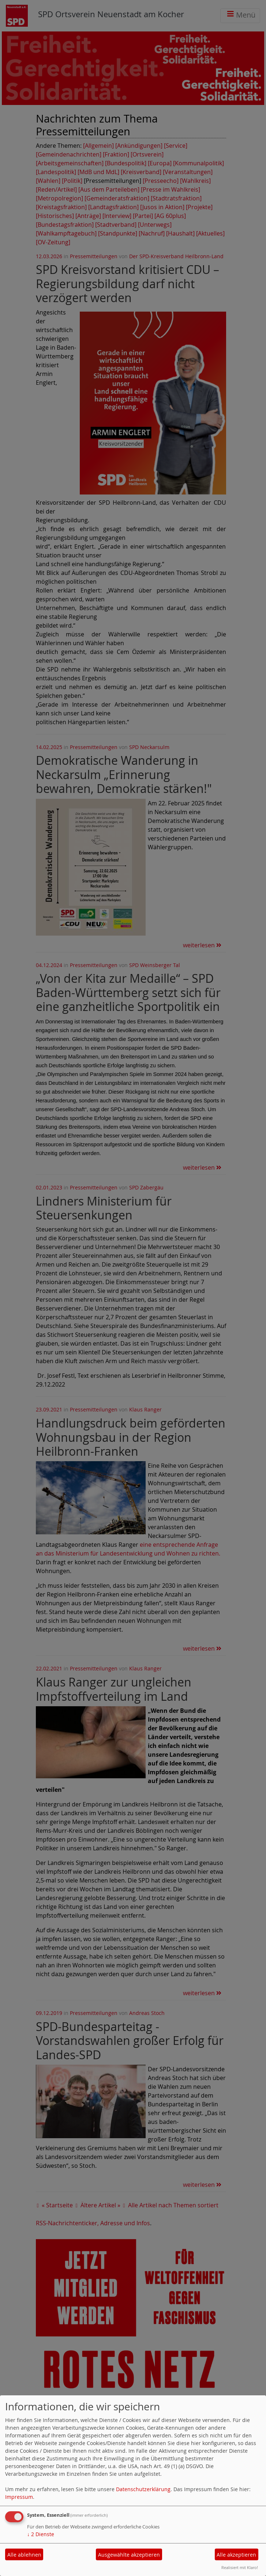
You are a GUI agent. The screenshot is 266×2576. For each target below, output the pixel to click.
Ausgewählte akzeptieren (129, 2554)
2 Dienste (40, 2534)
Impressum (19, 2496)
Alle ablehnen (24, 2554)
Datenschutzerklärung (143, 2489)
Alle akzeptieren (236, 2554)
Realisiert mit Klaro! (239, 2567)
